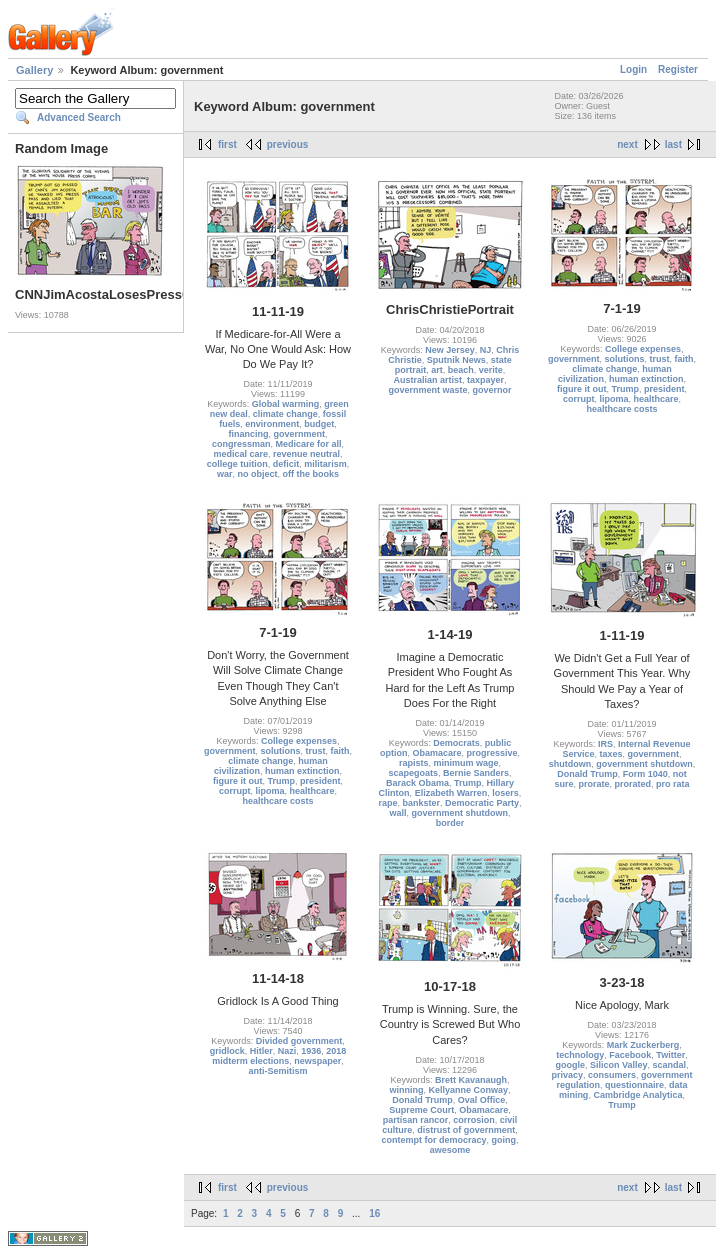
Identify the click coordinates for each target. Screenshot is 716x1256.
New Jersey (450, 350)
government (299, 434)
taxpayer (485, 380)
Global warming (286, 404)
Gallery (34, 70)
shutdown (570, 764)
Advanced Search (79, 117)
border (450, 823)
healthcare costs (621, 409)
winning (406, 1090)
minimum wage (466, 763)
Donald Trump (587, 774)
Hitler (261, 1051)
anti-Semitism (277, 1071)
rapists (414, 763)
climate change (285, 414)
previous (288, 144)
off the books (311, 474)
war (225, 474)
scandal (670, 1065)
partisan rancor (416, 1120)
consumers (612, 1075)
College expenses (643, 349)
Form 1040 (645, 774)
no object (258, 474)
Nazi (287, 1051)
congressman (241, 444)
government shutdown (460, 813)
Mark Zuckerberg (643, 1045)
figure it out (582, 389)
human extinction (646, 379)
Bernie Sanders (476, 773)
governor (492, 390)
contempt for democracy (433, 1140)
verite (491, 370)
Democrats (456, 743)
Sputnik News (456, 360)
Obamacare (436, 753)
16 (374, 1213)
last (673, 144)
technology (580, 1055)
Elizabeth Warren (451, 793)
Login (633, 69)
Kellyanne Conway (468, 1090)
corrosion (474, 1120)
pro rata (673, 784)
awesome (450, 1150)
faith (684, 359)
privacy (567, 1075)
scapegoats (413, 773)
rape (387, 803)
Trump (625, 389)
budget (319, 424)
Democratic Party (482, 803)
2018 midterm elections (279, 1056)
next (627, 144)
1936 (311, 1051)
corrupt (579, 399)
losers (505, 793)
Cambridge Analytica (637, 1095)
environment (272, 424)
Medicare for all (309, 444)
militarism (325, 464)
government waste (427, 390)
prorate (593, 784)
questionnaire (634, 1085)
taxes (610, 754)
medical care (240, 454)
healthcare (656, 399)
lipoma (613, 399)
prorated (633, 784)
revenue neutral (306, 454)
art (437, 370)
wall (397, 813)
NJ (486, 350)
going (504, 1140)
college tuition (237, 464)
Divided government (299, 1041)
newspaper (317, 1061)
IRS (605, 744)
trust (660, 359)
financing (248, 434)
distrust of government (466, 1130)
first (227, 144)
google (570, 1065)
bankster (421, 803)
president (664, 389)
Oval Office (482, 1100)
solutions (624, 359)
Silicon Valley (619, 1065)
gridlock (227, 1051)
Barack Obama (417, 783)
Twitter (670, 1055)
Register (678, 69)
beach (461, 370)
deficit (286, 464)
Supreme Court (421, 1110)
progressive (492, 753)
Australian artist (427, 380)
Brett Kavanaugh (471, 1080)
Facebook (630, 1055)
